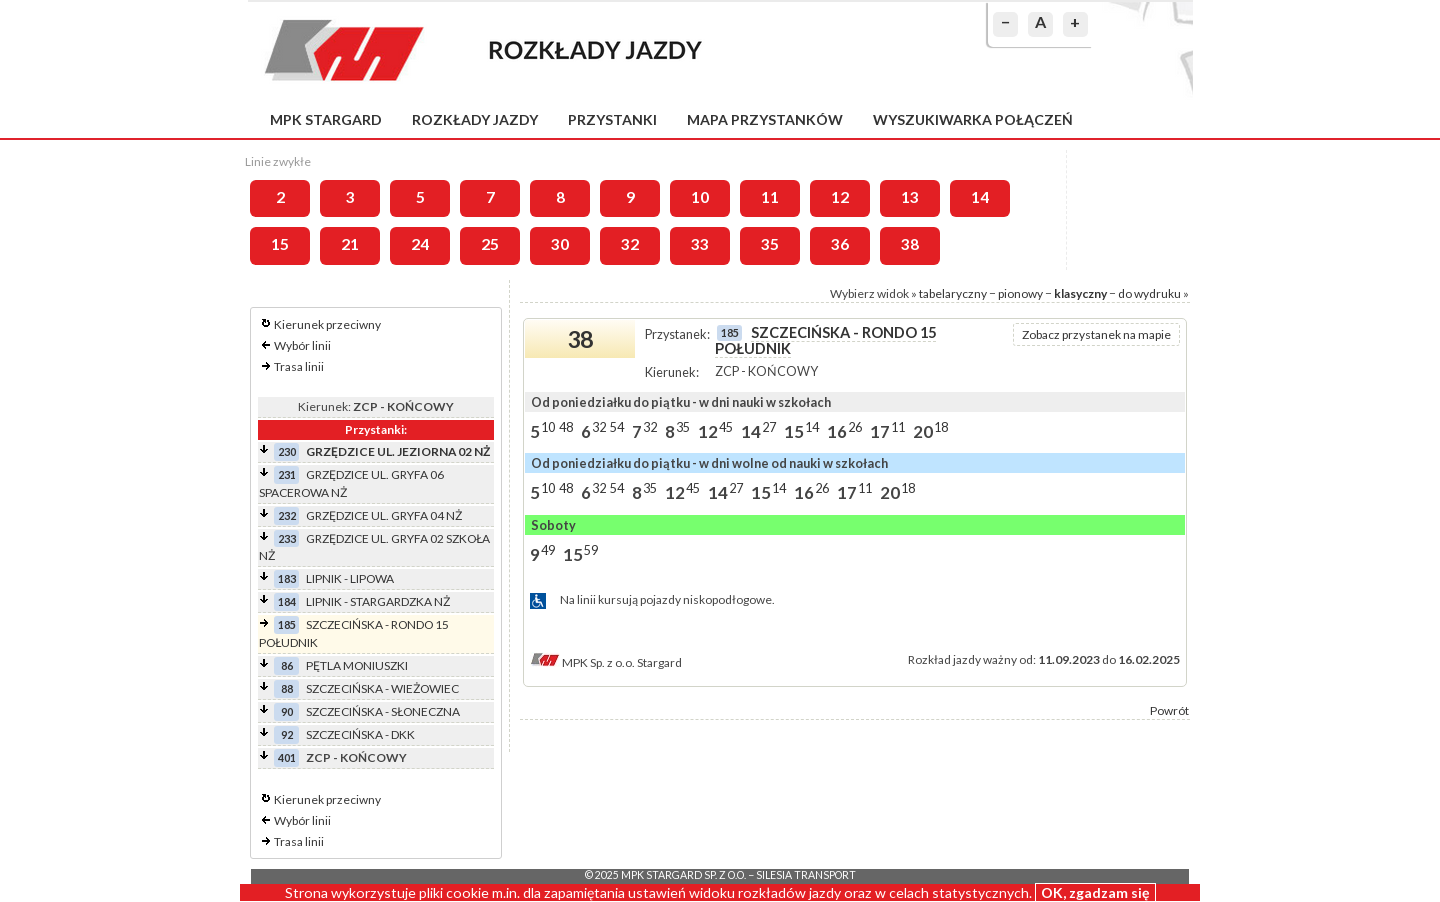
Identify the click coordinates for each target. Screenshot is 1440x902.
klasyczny (1080, 293)
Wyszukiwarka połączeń (973, 119)
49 (548, 550)
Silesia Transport (806, 875)
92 (287, 734)
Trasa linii (299, 366)
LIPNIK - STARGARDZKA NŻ (378, 601)
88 (287, 688)
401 (287, 757)
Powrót (1169, 710)
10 (700, 197)
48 (566, 427)
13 (910, 197)
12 (840, 197)
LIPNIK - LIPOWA (350, 578)
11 (770, 197)
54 (617, 427)
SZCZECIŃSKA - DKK (360, 734)
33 (700, 244)
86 (287, 665)
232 (287, 515)
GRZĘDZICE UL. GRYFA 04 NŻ (384, 515)
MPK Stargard (326, 119)
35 (770, 244)
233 (287, 538)
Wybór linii (302, 345)
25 (490, 244)
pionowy (1020, 293)
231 (287, 474)
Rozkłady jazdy (475, 119)
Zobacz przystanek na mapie (1096, 334)
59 (591, 550)
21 (350, 244)
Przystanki (612, 119)
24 (420, 244)
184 (287, 601)
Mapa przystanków (765, 119)
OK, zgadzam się (1095, 892)
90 (287, 711)
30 (560, 244)
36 (840, 244)
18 (941, 427)
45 (726, 427)
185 (287, 624)
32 (630, 244)
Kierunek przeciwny (327, 324)
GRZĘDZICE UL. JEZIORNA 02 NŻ (398, 451)
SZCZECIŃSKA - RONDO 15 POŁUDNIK (825, 340)
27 (769, 427)
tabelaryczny (953, 293)
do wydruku (1149, 293)
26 (855, 427)
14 (980, 197)
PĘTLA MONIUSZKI (357, 665)
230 (287, 451)
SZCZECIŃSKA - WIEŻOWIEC (382, 688)
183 (287, 578)
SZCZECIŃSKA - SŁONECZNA (383, 711)
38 (910, 244)
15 (280, 244)
